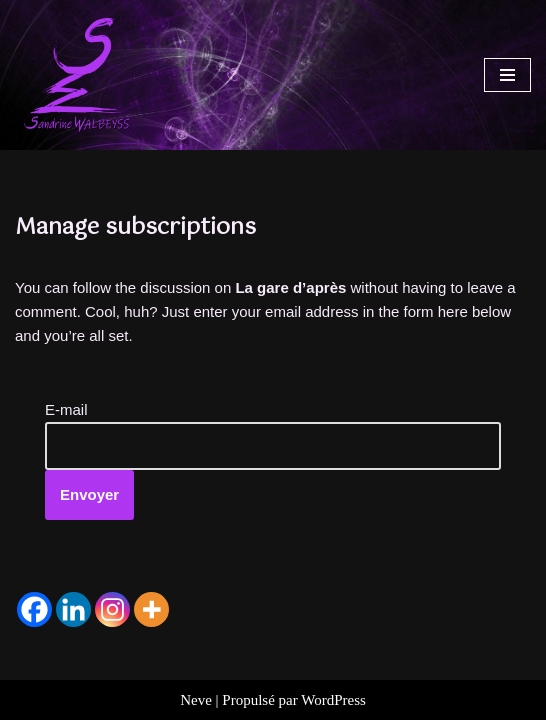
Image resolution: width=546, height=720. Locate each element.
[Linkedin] (73, 609)
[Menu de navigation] (507, 75)
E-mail (66, 409)
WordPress (333, 700)
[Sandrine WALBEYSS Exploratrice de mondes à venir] (75, 75)
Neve (196, 700)
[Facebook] (34, 609)
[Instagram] (112, 609)
